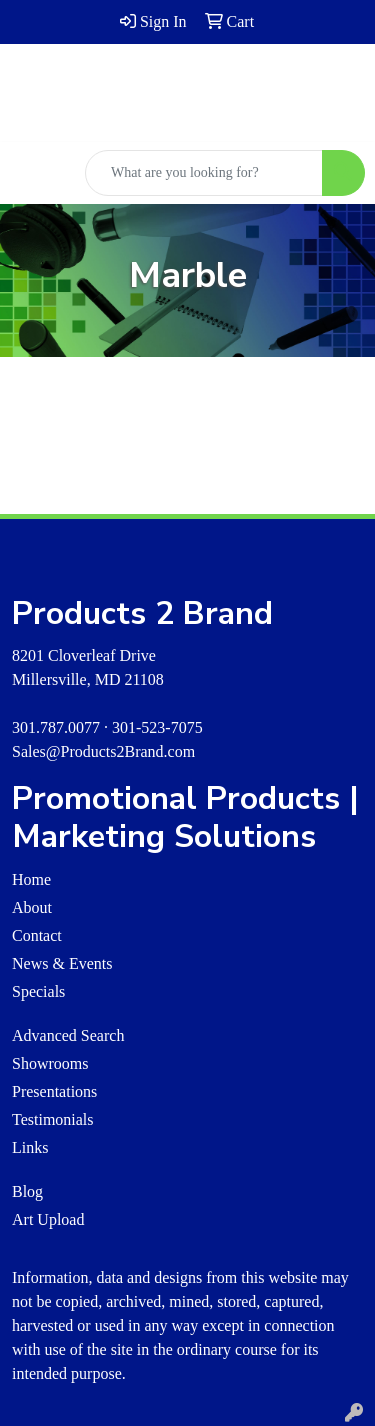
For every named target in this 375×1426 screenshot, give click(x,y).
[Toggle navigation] (31, 173)
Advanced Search (68, 1035)
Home (31, 879)
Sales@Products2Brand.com (103, 751)
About (32, 907)
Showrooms (50, 1063)
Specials (38, 991)
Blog (27, 1191)
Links (30, 1147)
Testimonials (53, 1119)
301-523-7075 (157, 727)
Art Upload (48, 1219)
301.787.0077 (56, 727)
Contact (37, 935)
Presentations (54, 1091)
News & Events (62, 963)
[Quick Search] (204, 173)
